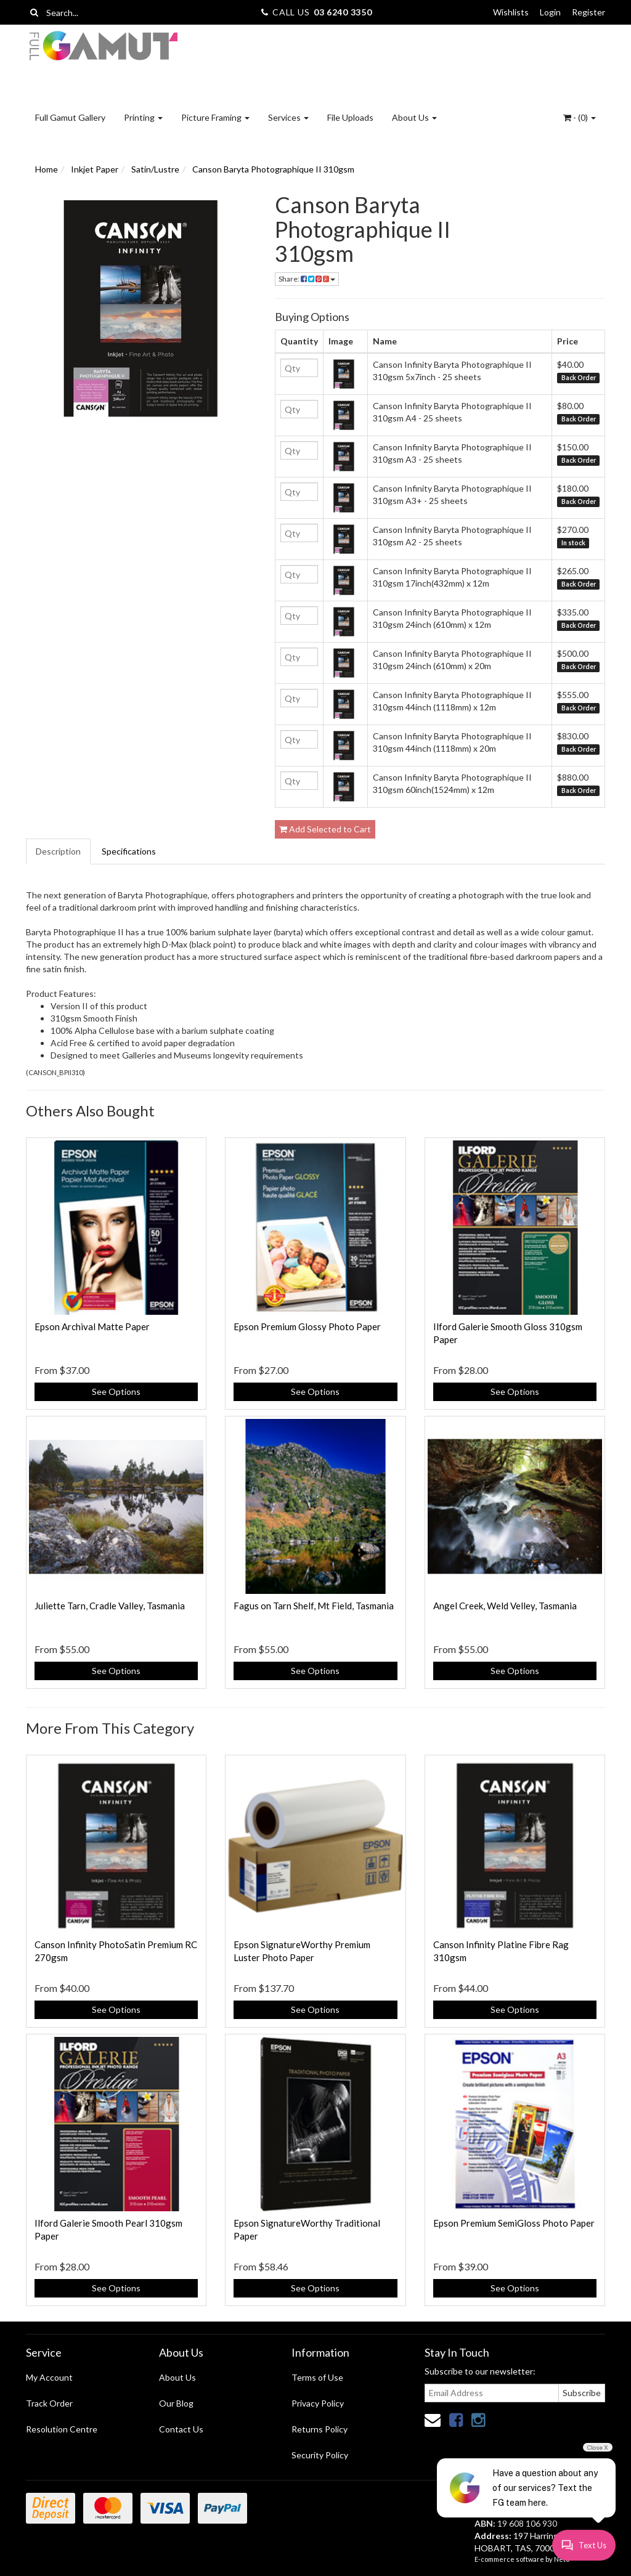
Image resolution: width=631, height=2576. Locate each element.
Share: (307, 278)
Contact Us (181, 2429)
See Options (116, 1391)
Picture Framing (215, 117)
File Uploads (350, 117)
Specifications (129, 851)
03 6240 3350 (343, 12)
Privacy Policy (317, 2403)
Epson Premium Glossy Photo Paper (307, 1326)
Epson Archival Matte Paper (92, 1326)
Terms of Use (317, 2377)
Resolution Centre (61, 2429)
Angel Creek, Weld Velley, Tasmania (505, 1605)
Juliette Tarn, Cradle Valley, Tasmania (110, 1605)
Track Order (49, 2403)
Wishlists (511, 12)
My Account (49, 2377)
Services (288, 117)
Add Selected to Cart (325, 829)
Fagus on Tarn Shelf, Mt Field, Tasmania (314, 1605)
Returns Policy (319, 2429)
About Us (414, 117)
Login (550, 12)
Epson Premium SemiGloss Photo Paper (514, 2223)
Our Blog (176, 2403)
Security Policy (319, 2455)
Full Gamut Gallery (70, 117)
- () (579, 117)
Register (588, 12)
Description (58, 851)
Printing (143, 117)
